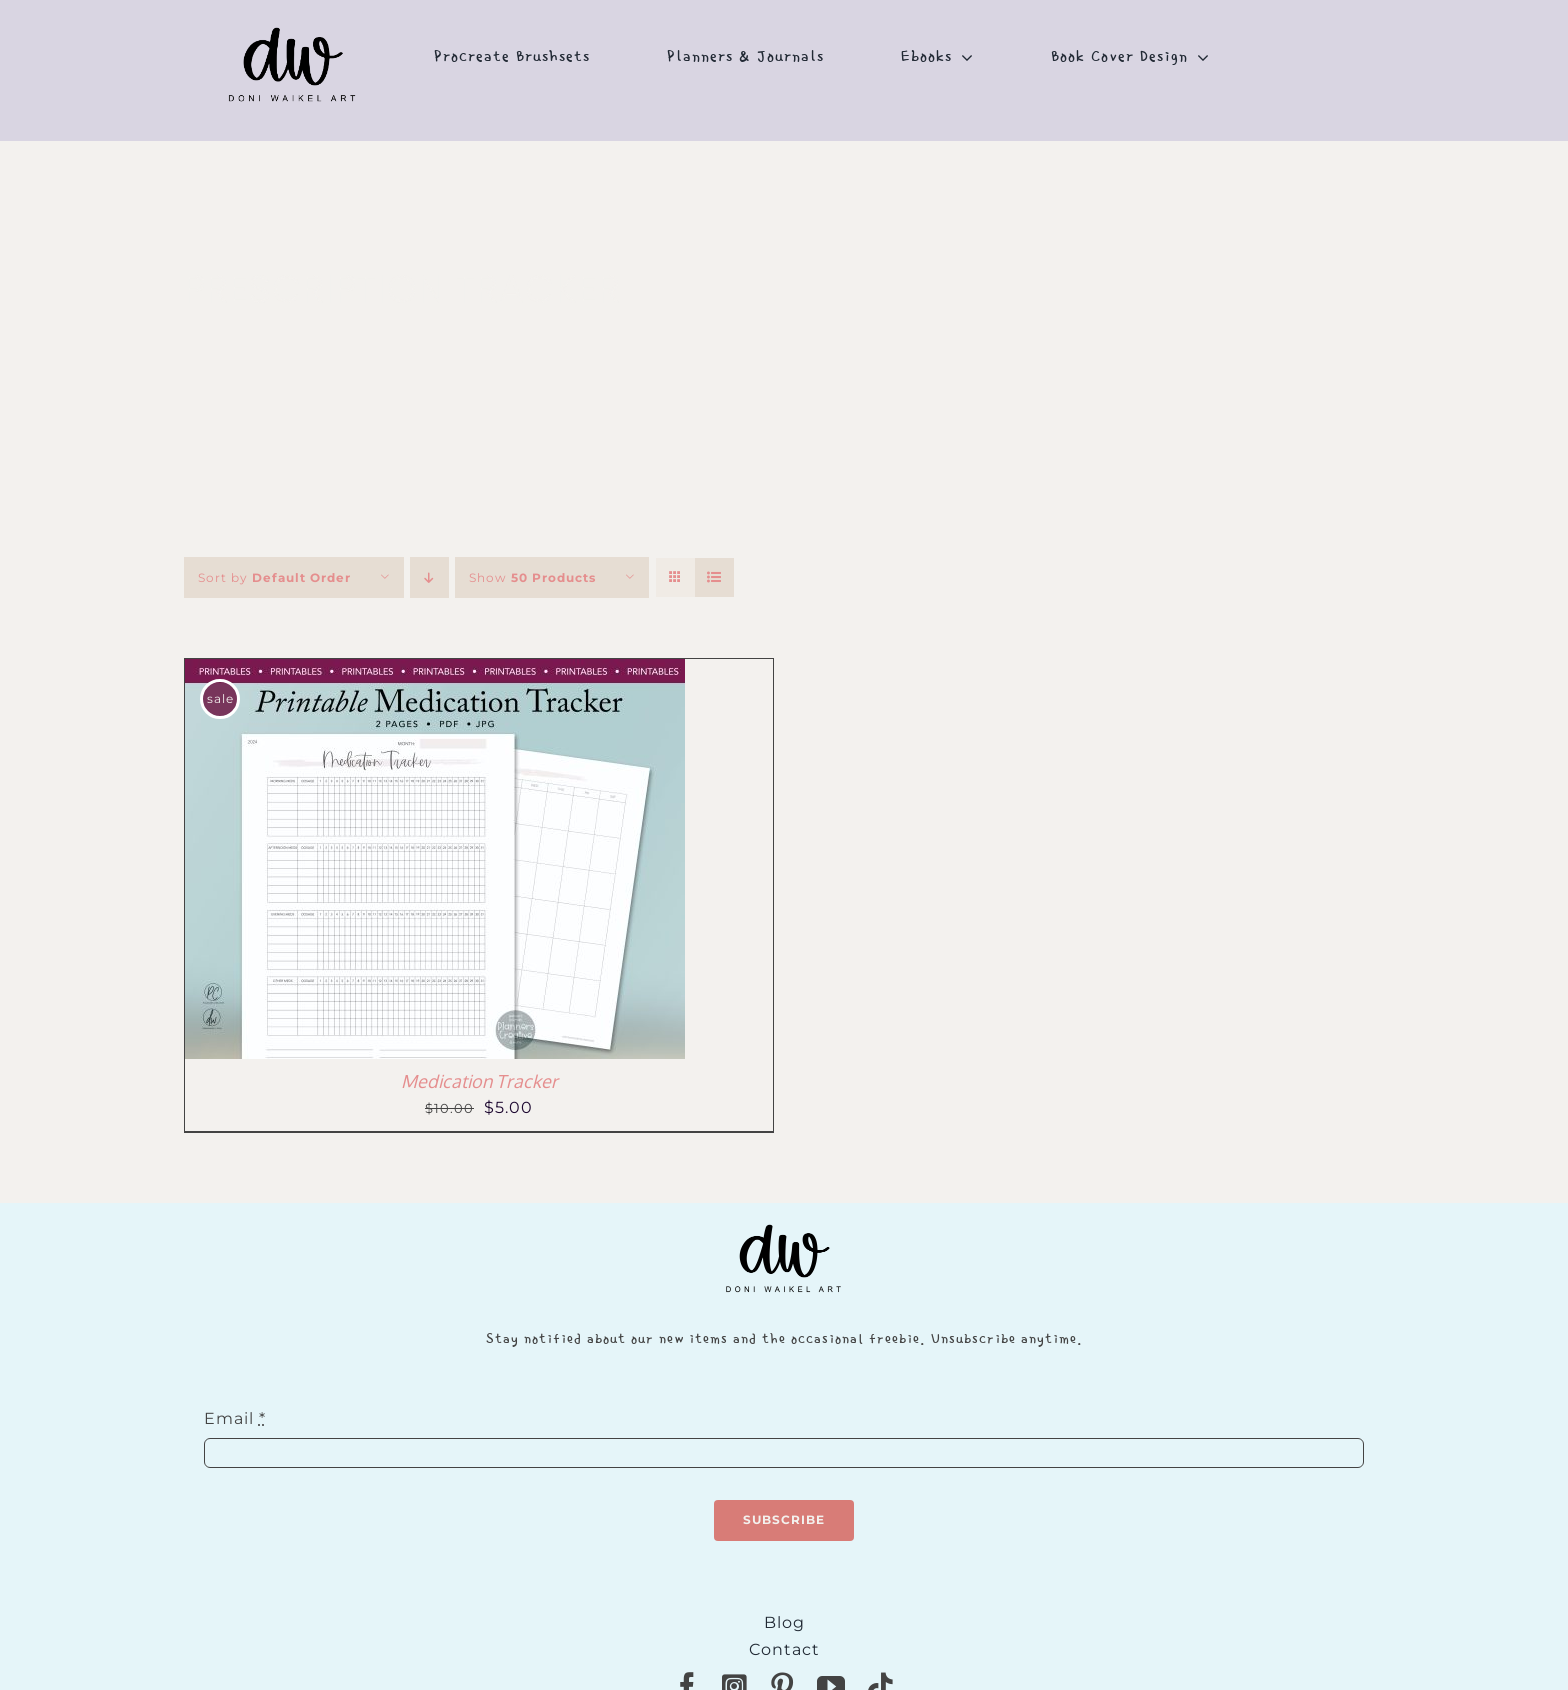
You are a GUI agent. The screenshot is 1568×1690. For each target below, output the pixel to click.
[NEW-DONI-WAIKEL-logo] (293, 11)
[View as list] (714, 577)
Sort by (274, 577)
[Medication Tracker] (435, 672)
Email (235, 1418)
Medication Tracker (479, 1081)
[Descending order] (429, 577)
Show (532, 577)
